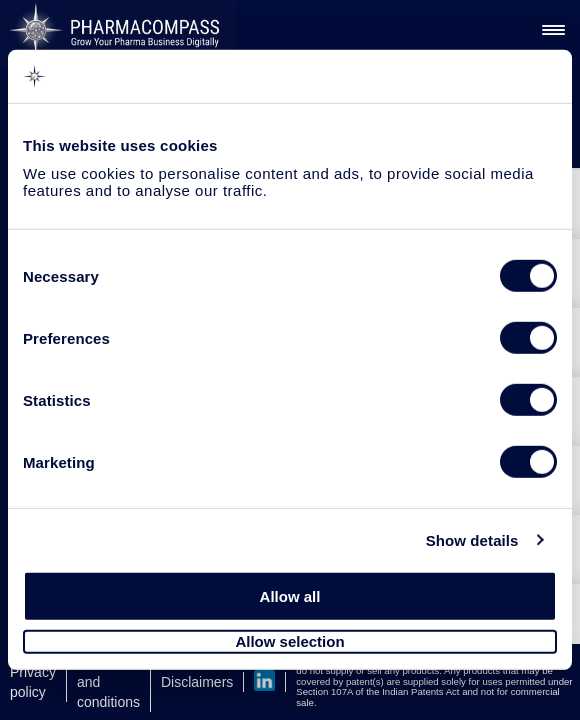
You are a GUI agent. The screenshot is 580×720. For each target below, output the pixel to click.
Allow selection (289, 641)
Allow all (290, 596)
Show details (472, 539)
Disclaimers (197, 682)
